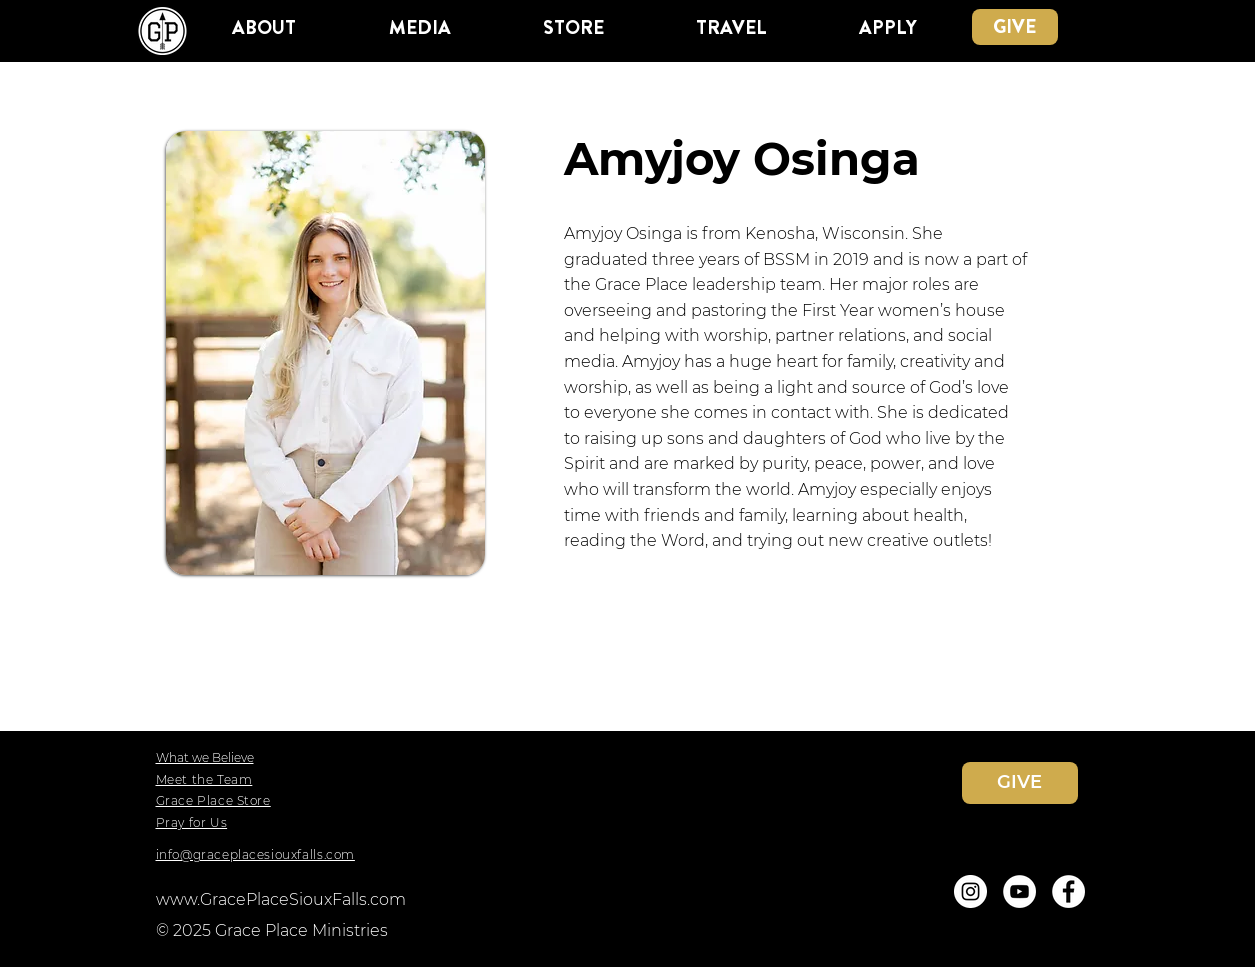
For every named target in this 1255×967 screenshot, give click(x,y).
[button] (264, 27)
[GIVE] (1015, 27)
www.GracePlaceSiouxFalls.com (281, 899)
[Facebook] (1068, 891)
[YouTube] (1019, 891)
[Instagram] (970, 891)
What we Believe (205, 757)
